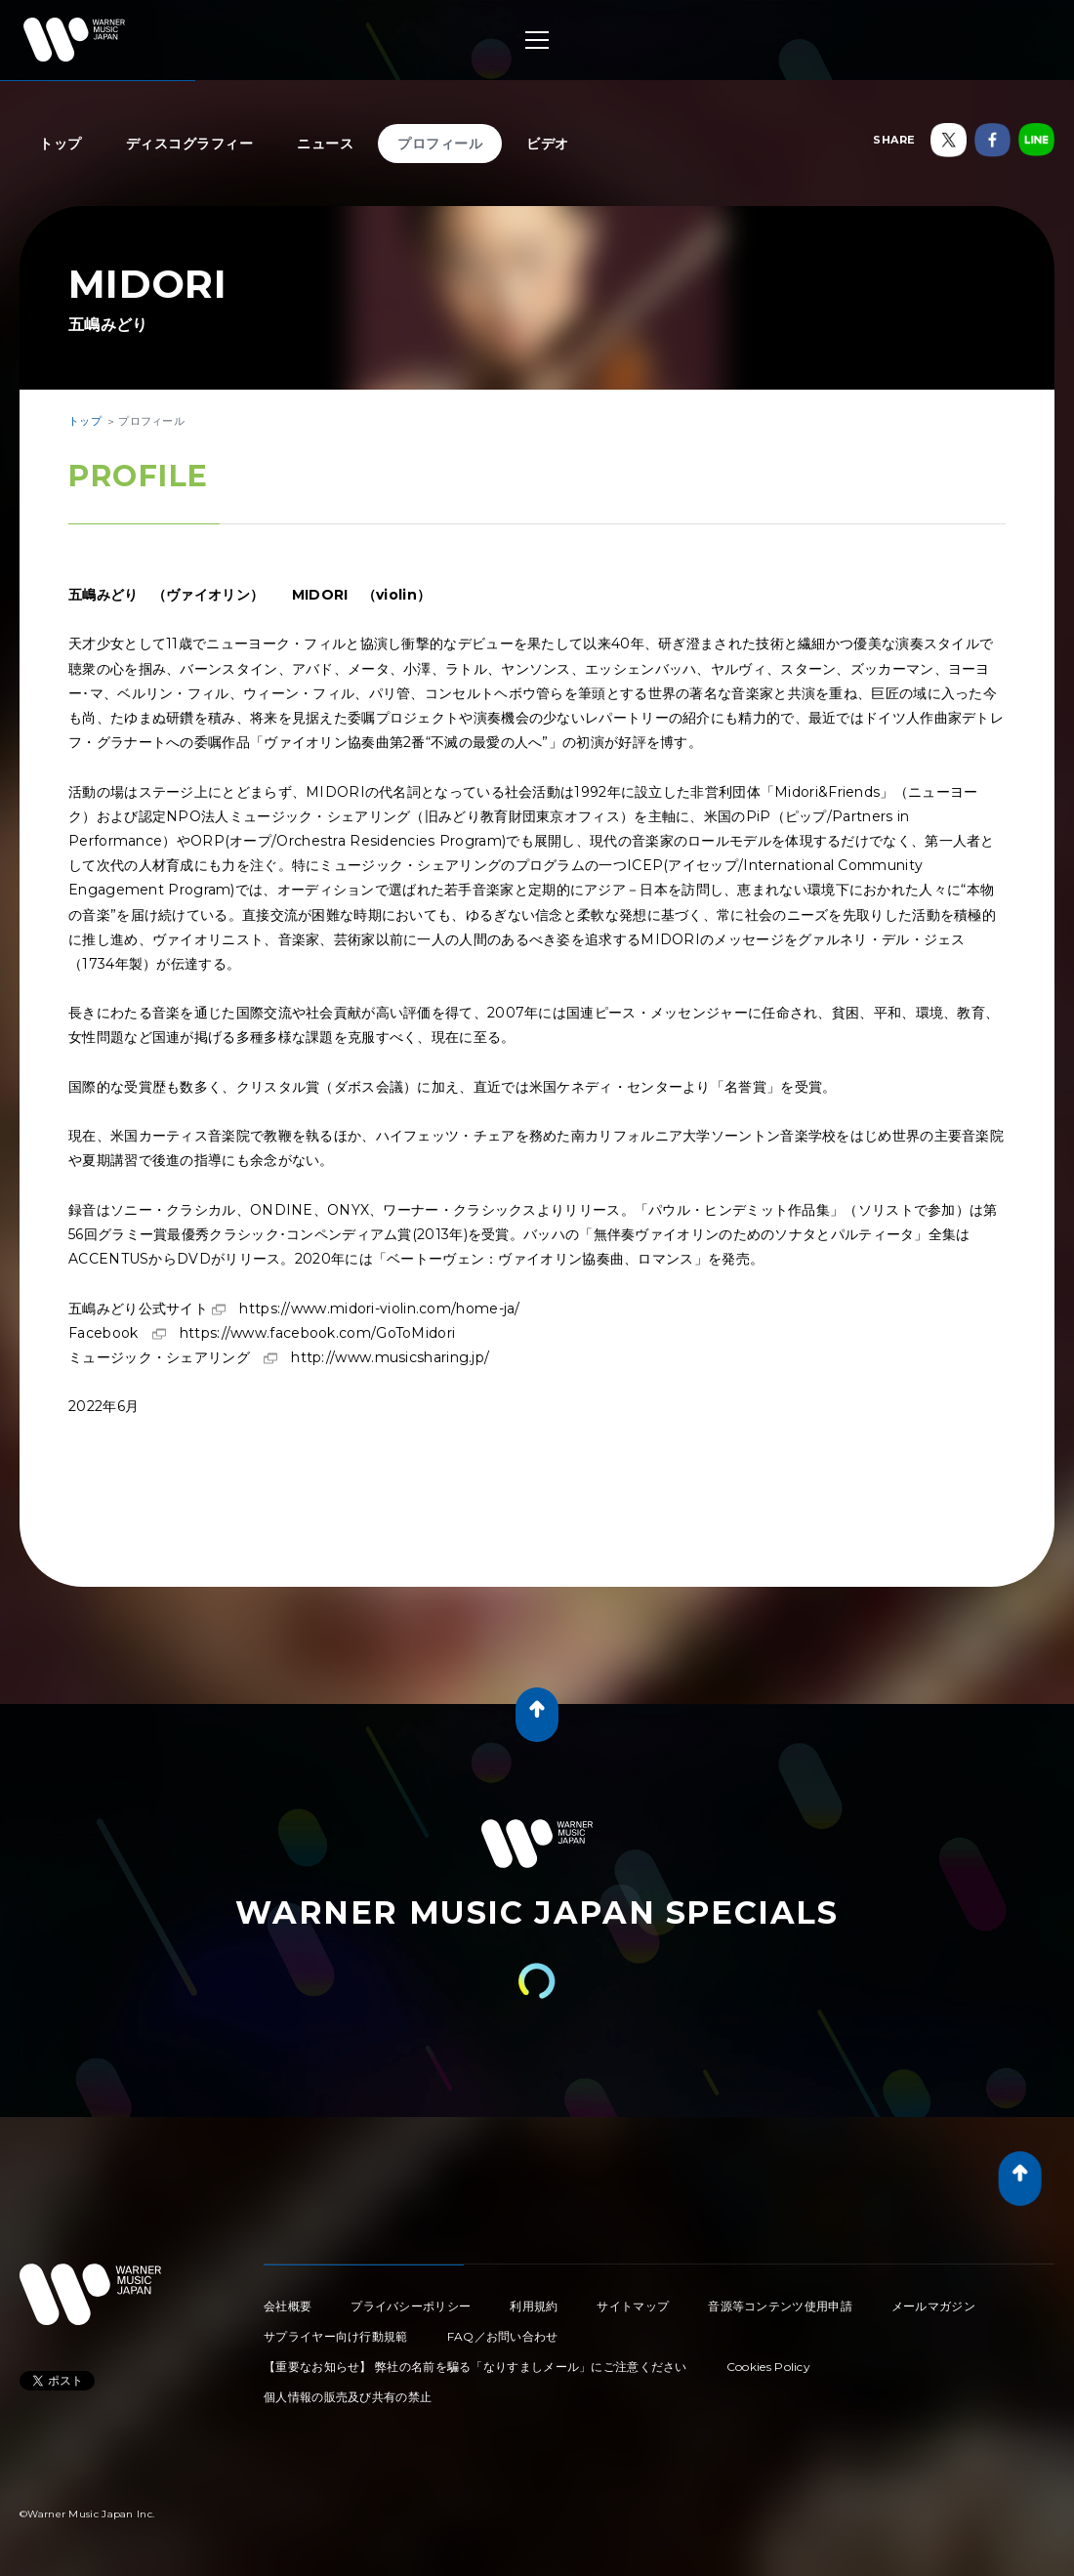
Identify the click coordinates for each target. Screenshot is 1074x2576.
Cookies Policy (768, 2366)
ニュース (325, 143)
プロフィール (439, 143)
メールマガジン (933, 2306)
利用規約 (534, 2306)
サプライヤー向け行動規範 (336, 2336)
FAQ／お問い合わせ (502, 2336)
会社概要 (287, 2306)
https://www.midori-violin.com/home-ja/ (379, 1308)
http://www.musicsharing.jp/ (390, 1357)
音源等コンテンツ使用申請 (780, 2306)
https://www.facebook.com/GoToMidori (318, 1333)
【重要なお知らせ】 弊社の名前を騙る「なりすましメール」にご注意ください (475, 2366)
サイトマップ (633, 2306)
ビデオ (547, 143)
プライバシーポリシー (411, 2306)
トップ (60, 143)
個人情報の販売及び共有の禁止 (348, 2396)
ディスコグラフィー (190, 143)
